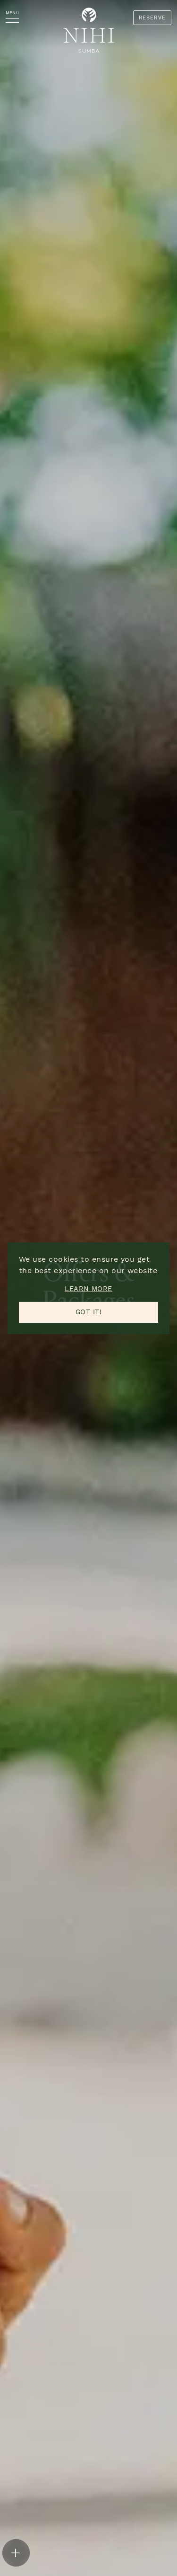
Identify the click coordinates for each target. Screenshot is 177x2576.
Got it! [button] (88, 1312)
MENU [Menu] (12, 12)
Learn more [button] (88, 1288)
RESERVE (152, 18)
